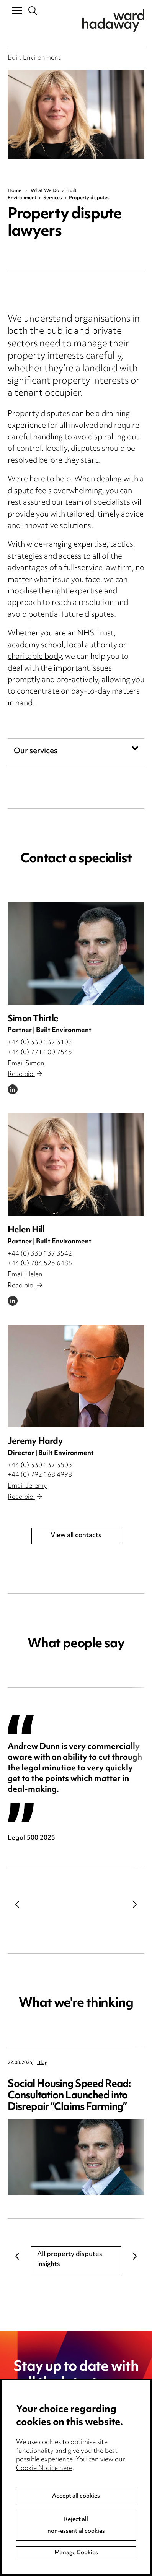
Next (134, 1904)
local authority (92, 645)
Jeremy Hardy (35, 1441)
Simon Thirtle (33, 1019)
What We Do (45, 191)
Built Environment (34, 58)
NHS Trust (95, 634)
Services (52, 198)
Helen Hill (26, 1230)
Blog (42, 2063)
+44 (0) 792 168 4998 (40, 1475)
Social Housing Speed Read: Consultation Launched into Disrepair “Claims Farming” (69, 2096)
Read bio (25, 1074)
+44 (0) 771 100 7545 (40, 1052)
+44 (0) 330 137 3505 (40, 1465)
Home (14, 191)
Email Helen (25, 1274)
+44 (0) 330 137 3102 (40, 1042)
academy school (36, 645)
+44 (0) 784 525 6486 (40, 1263)
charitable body (35, 657)
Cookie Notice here (44, 2488)
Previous (17, 1904)
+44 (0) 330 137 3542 (40, 1254)
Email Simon (26, 1063)
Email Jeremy (27, 1486)
